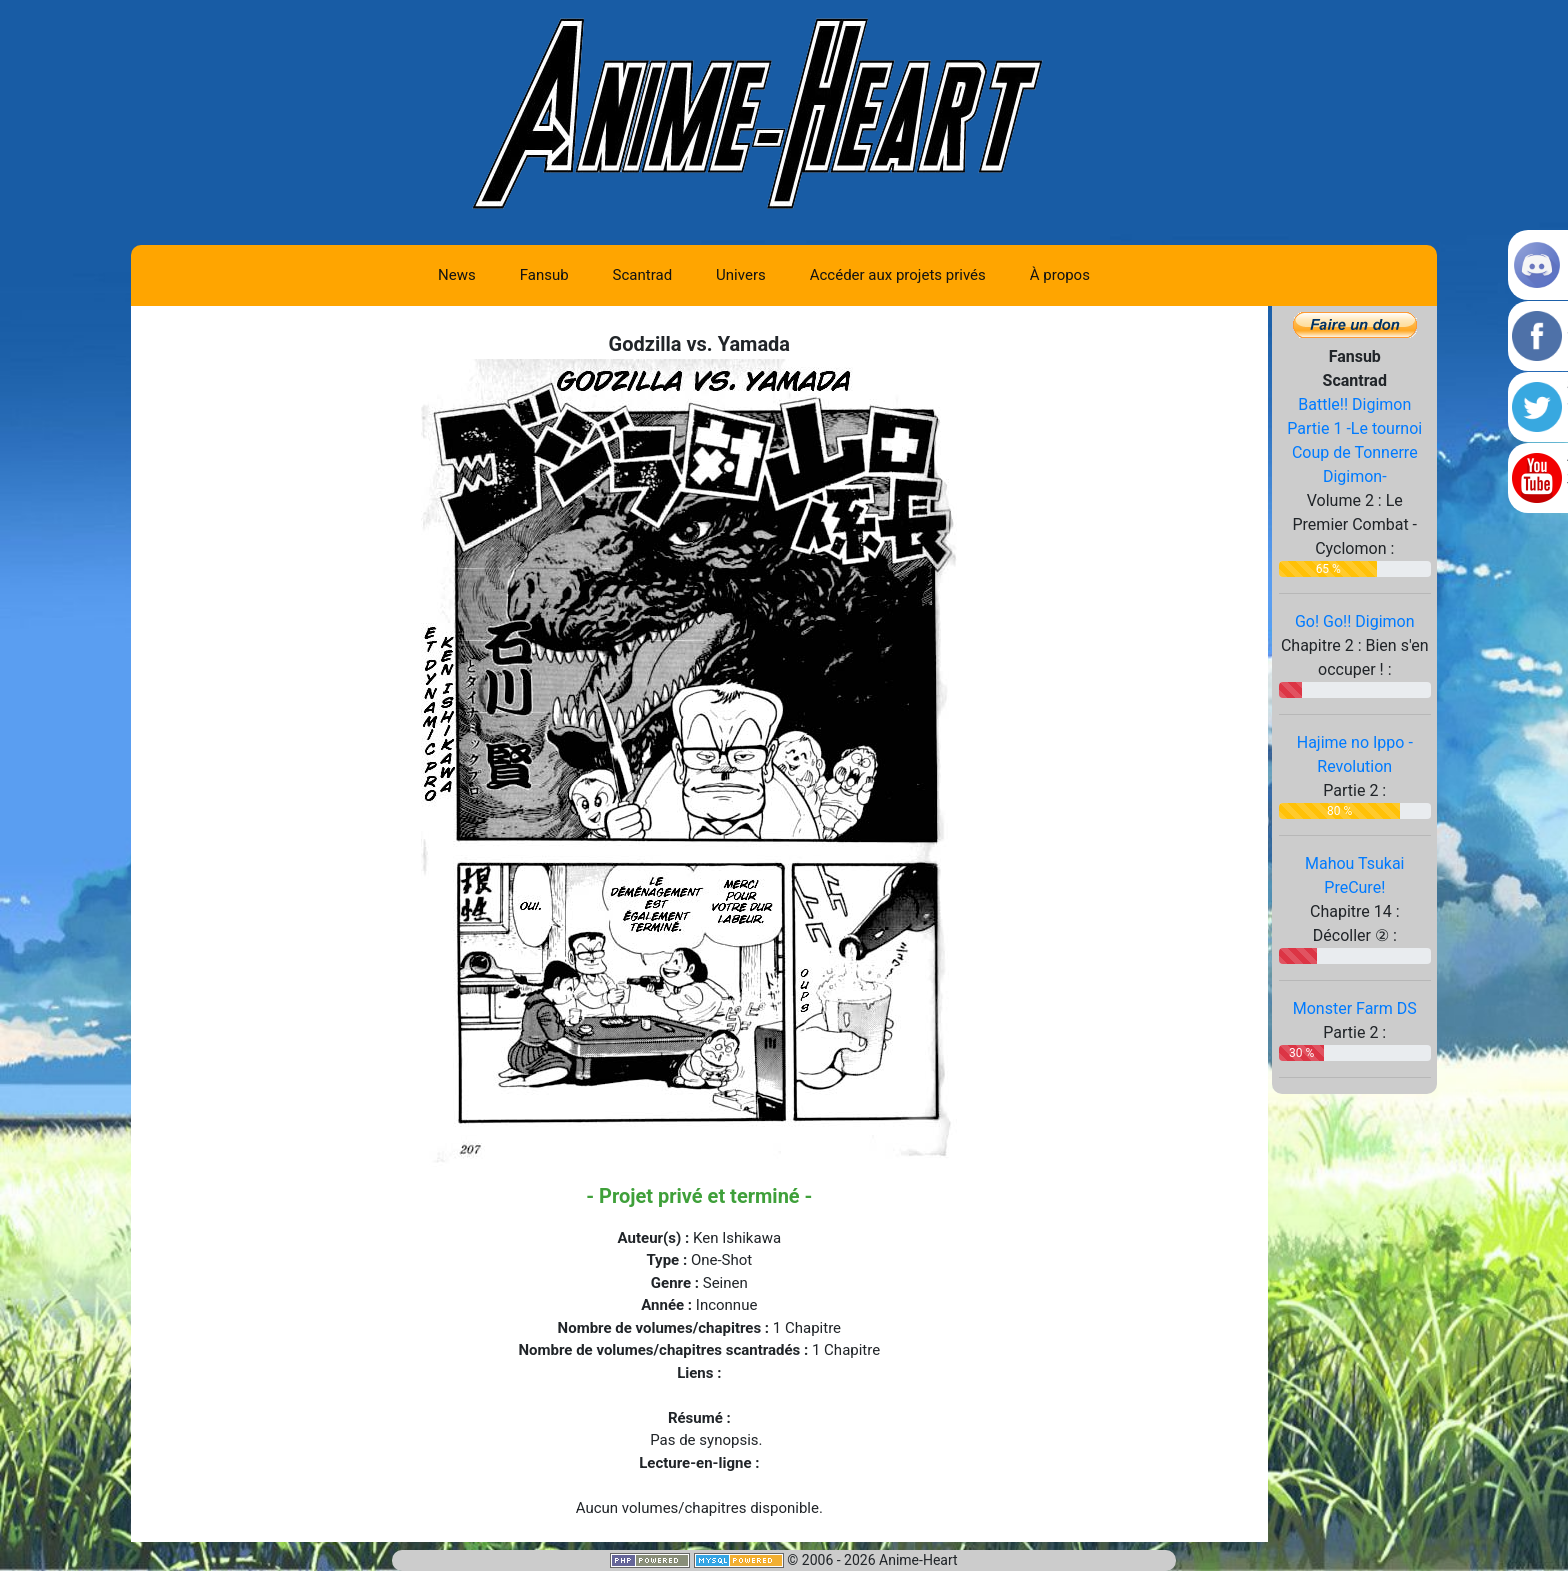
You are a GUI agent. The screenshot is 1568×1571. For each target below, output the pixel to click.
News (457, 275)
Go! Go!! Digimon (1355, 621)
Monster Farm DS (1355, 1008)
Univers (741, 275)
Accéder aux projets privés (898, 275)
